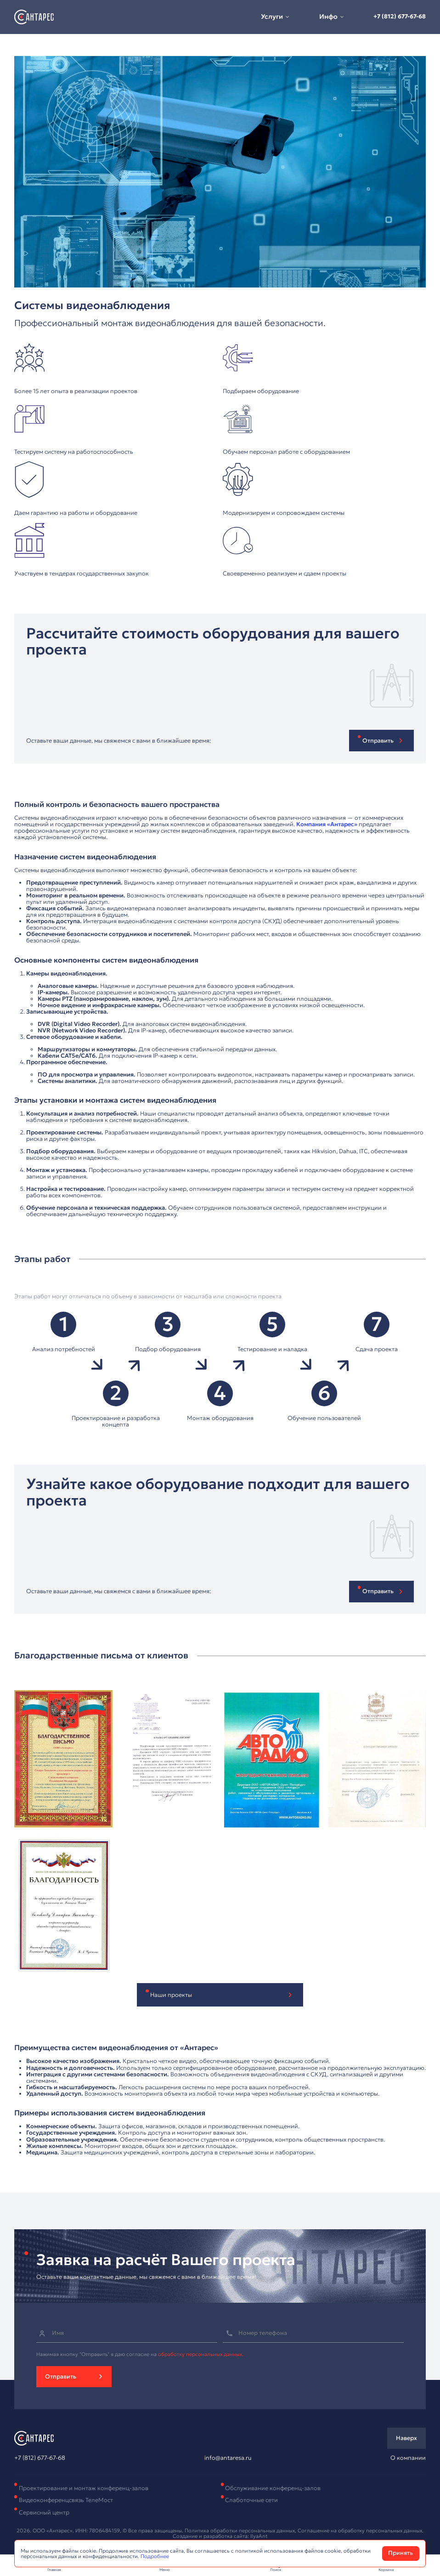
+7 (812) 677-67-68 (399, 16)
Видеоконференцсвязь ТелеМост (66, 2500)
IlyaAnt (259, 2536)
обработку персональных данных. (200, 2354)
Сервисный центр (44, 2512)
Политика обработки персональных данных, (241, 2530)
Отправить (60, 2376)
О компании (408, 2458)
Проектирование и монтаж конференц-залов (83, 2488)
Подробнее (155, 2556)
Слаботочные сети (251, 2500)
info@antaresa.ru (227, 2458)
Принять (400, 2553)
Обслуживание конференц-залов (273, 2488)
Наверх (406, 2438)
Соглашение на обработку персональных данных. (360, 2530)
